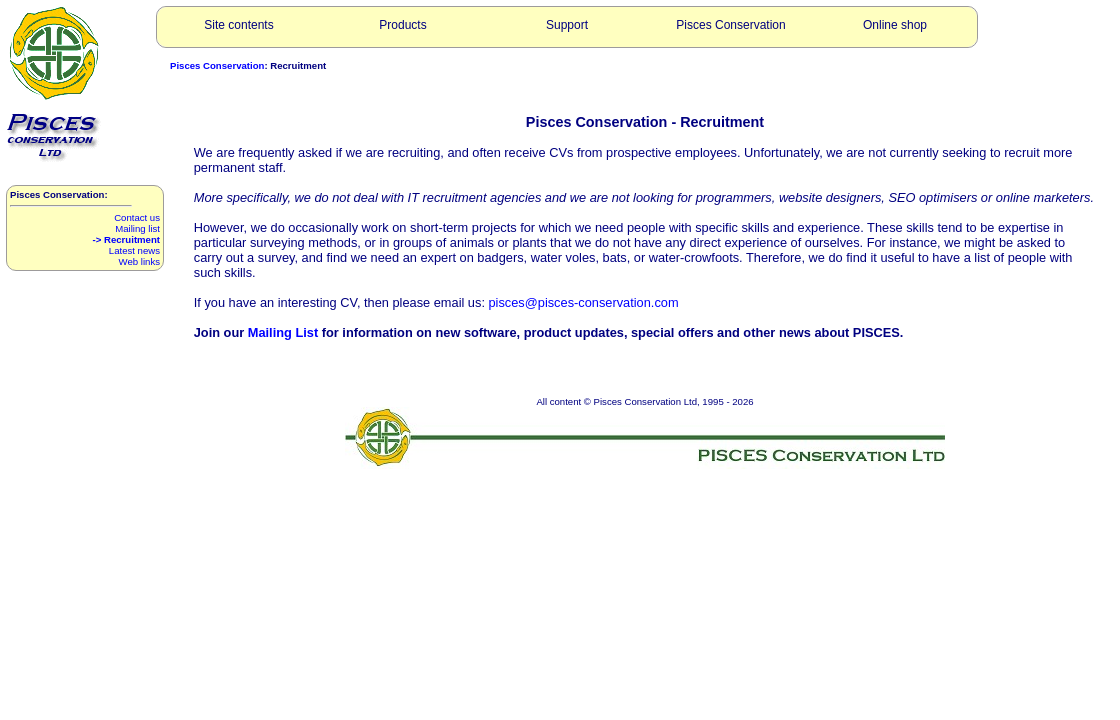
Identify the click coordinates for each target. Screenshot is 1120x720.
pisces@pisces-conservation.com (584, 302)
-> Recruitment (126, 239)
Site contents (238, 25)
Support (567, 25)
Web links (139, 261)
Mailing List (283, 332)
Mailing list (137, 228)
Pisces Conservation (730, 25)
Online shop (895, 25)
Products (402, 25)
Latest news (134, 250)
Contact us (137, 217)
